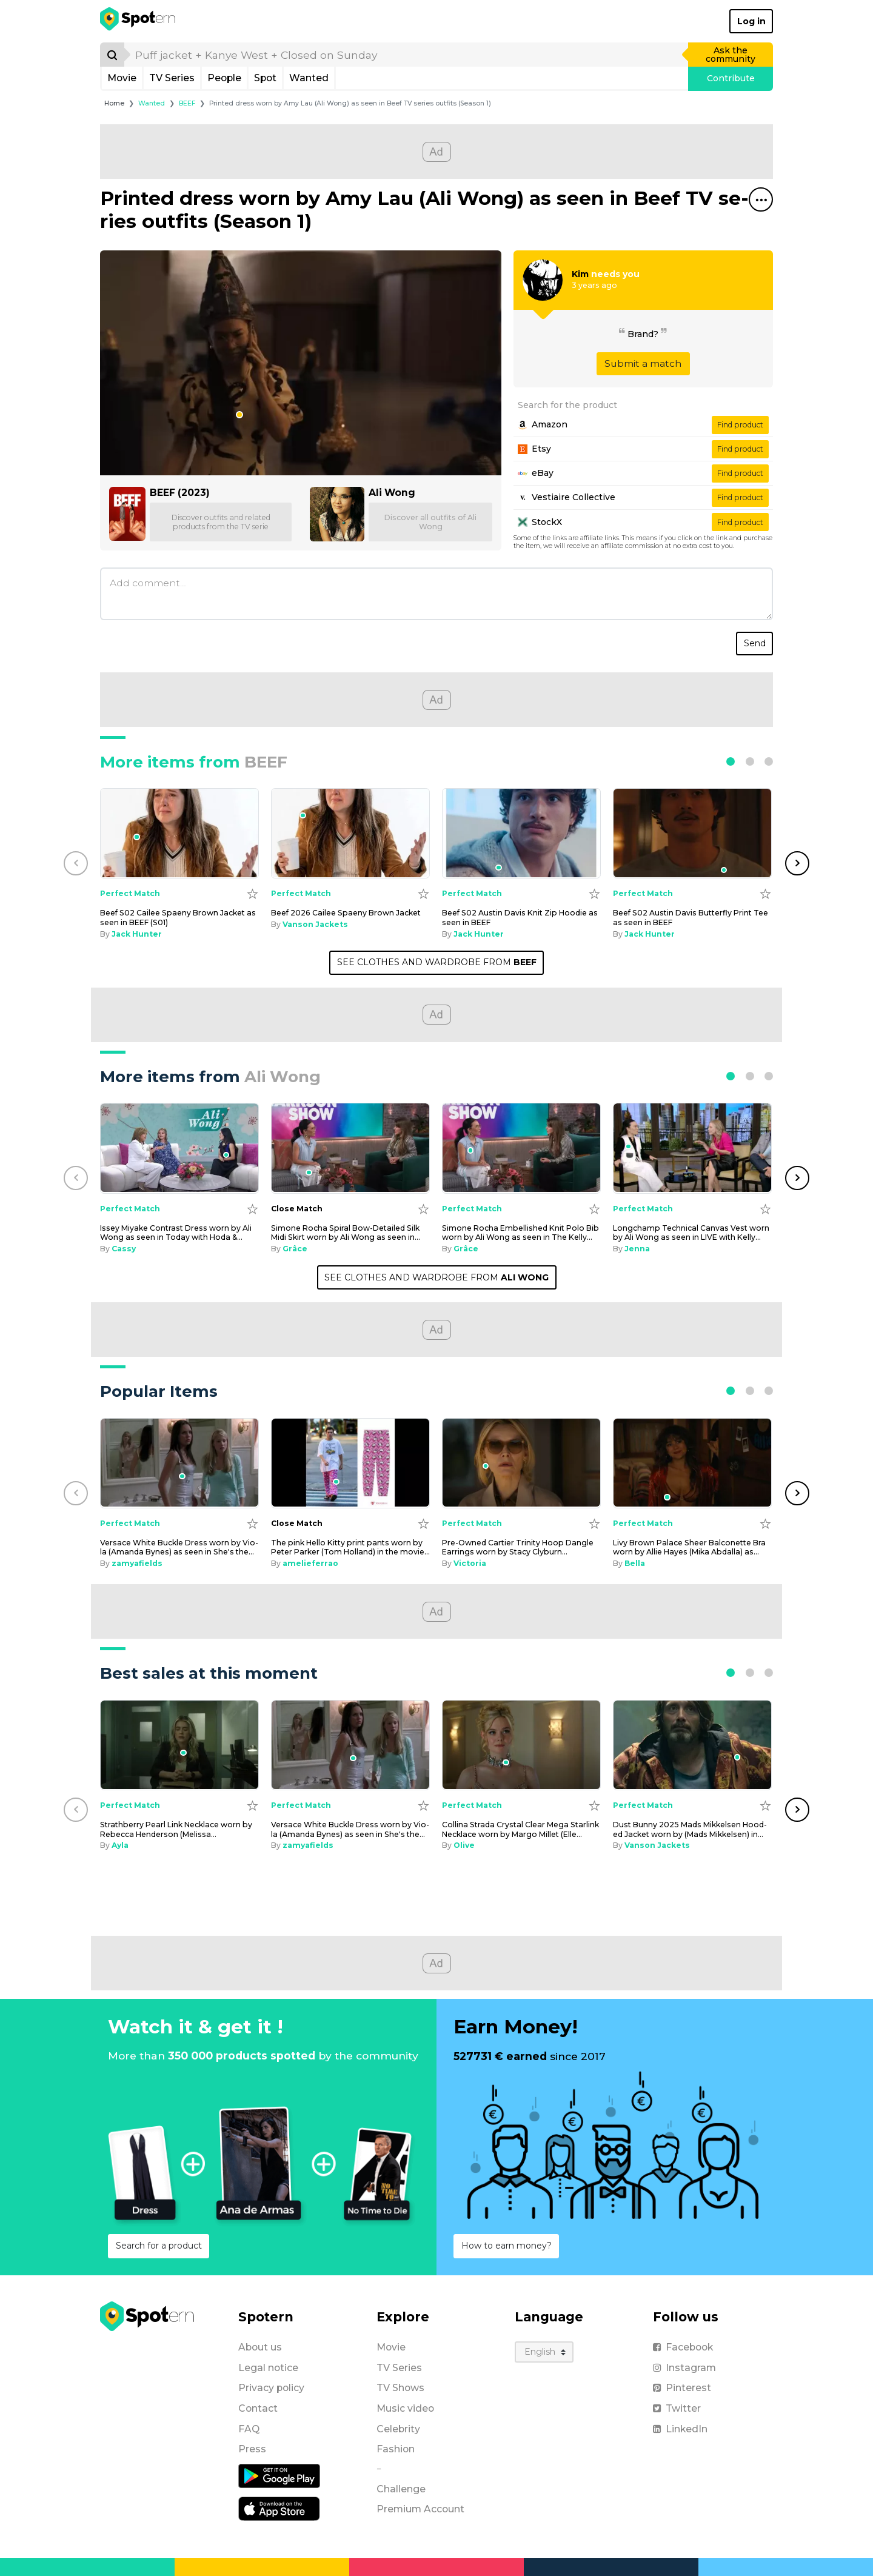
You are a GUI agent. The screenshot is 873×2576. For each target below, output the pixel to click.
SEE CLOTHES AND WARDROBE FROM (437, 962)
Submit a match (642, 363)
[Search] (112, 54)
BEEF (187, 103)
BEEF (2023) (180, 492)
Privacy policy (271, 2388)
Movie (121, 78)
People (224, 78)
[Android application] (279, 2475)
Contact (258, 2408)
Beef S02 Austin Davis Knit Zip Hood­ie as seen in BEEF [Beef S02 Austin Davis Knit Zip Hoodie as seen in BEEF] (520, 917)
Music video (405, 2408)
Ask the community (730, 54)
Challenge (401, 2489)
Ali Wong (392, 492)
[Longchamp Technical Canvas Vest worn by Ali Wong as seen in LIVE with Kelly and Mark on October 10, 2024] (692, 1148)
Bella (634, 1563)
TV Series (172, 78)
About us (260, 2347)
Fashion (395, 2449)
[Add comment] (436, 594)
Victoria (469, 1563)
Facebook (683, 2347)
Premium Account (420, 2509)
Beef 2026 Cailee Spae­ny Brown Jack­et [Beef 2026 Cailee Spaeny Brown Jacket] (346, 912)
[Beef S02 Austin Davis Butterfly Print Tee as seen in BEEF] (692, 833)
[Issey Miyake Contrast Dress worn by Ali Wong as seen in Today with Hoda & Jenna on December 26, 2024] (179, 1148)
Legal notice (268, 2368)
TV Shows (400, 2388)
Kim (580, 274)
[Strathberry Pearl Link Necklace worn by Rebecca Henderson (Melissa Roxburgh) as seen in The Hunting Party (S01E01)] (179, 1745)
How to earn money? (506, 2245)
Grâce (295, 1248)
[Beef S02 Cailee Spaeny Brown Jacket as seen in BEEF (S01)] (179, 833)
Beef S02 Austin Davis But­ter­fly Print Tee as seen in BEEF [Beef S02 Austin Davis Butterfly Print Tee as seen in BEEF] (690, 917)
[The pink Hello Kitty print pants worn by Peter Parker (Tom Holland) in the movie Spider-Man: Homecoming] (350, 1463)
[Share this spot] (761, 199)
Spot (265, 78)
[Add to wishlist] (252, 893)
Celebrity (398, 2429)
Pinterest (682, 2388)
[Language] (544, 2352)
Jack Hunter (137, 933)
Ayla (120, 1845)
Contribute (731, 78)
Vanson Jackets (315, 924)
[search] (406, 54)
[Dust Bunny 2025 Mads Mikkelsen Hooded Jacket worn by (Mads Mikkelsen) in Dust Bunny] (692, 1745)
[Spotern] (138, 21)
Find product (740, 424)
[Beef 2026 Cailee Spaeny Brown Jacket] (350, 833)
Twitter (677, 2408)
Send (755, 643)
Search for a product (159, 2245)
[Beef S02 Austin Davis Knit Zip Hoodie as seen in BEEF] (521, 833)
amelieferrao (310, 1563)
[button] (730, 761)
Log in (751, 21)
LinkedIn (680, 2429)
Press (252, 2449)
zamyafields (137, 1563)
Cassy (124, 1248)
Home (114, 103)
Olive (464, 1845)
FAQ (248, 2429)
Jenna (637, 1248)
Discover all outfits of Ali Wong (430, 522)
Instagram (684, 2368)
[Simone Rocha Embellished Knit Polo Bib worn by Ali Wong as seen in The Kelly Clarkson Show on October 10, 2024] (521, 1148)
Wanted (309, 78)
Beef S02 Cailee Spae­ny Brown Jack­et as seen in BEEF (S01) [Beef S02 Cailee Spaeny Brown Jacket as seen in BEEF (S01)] (178, 917)
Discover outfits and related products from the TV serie (221, 522)
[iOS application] (279, 2508)
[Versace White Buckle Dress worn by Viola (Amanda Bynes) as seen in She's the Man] (179, 1463)
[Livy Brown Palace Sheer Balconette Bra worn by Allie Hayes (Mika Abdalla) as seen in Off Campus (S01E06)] (692, 1463)
